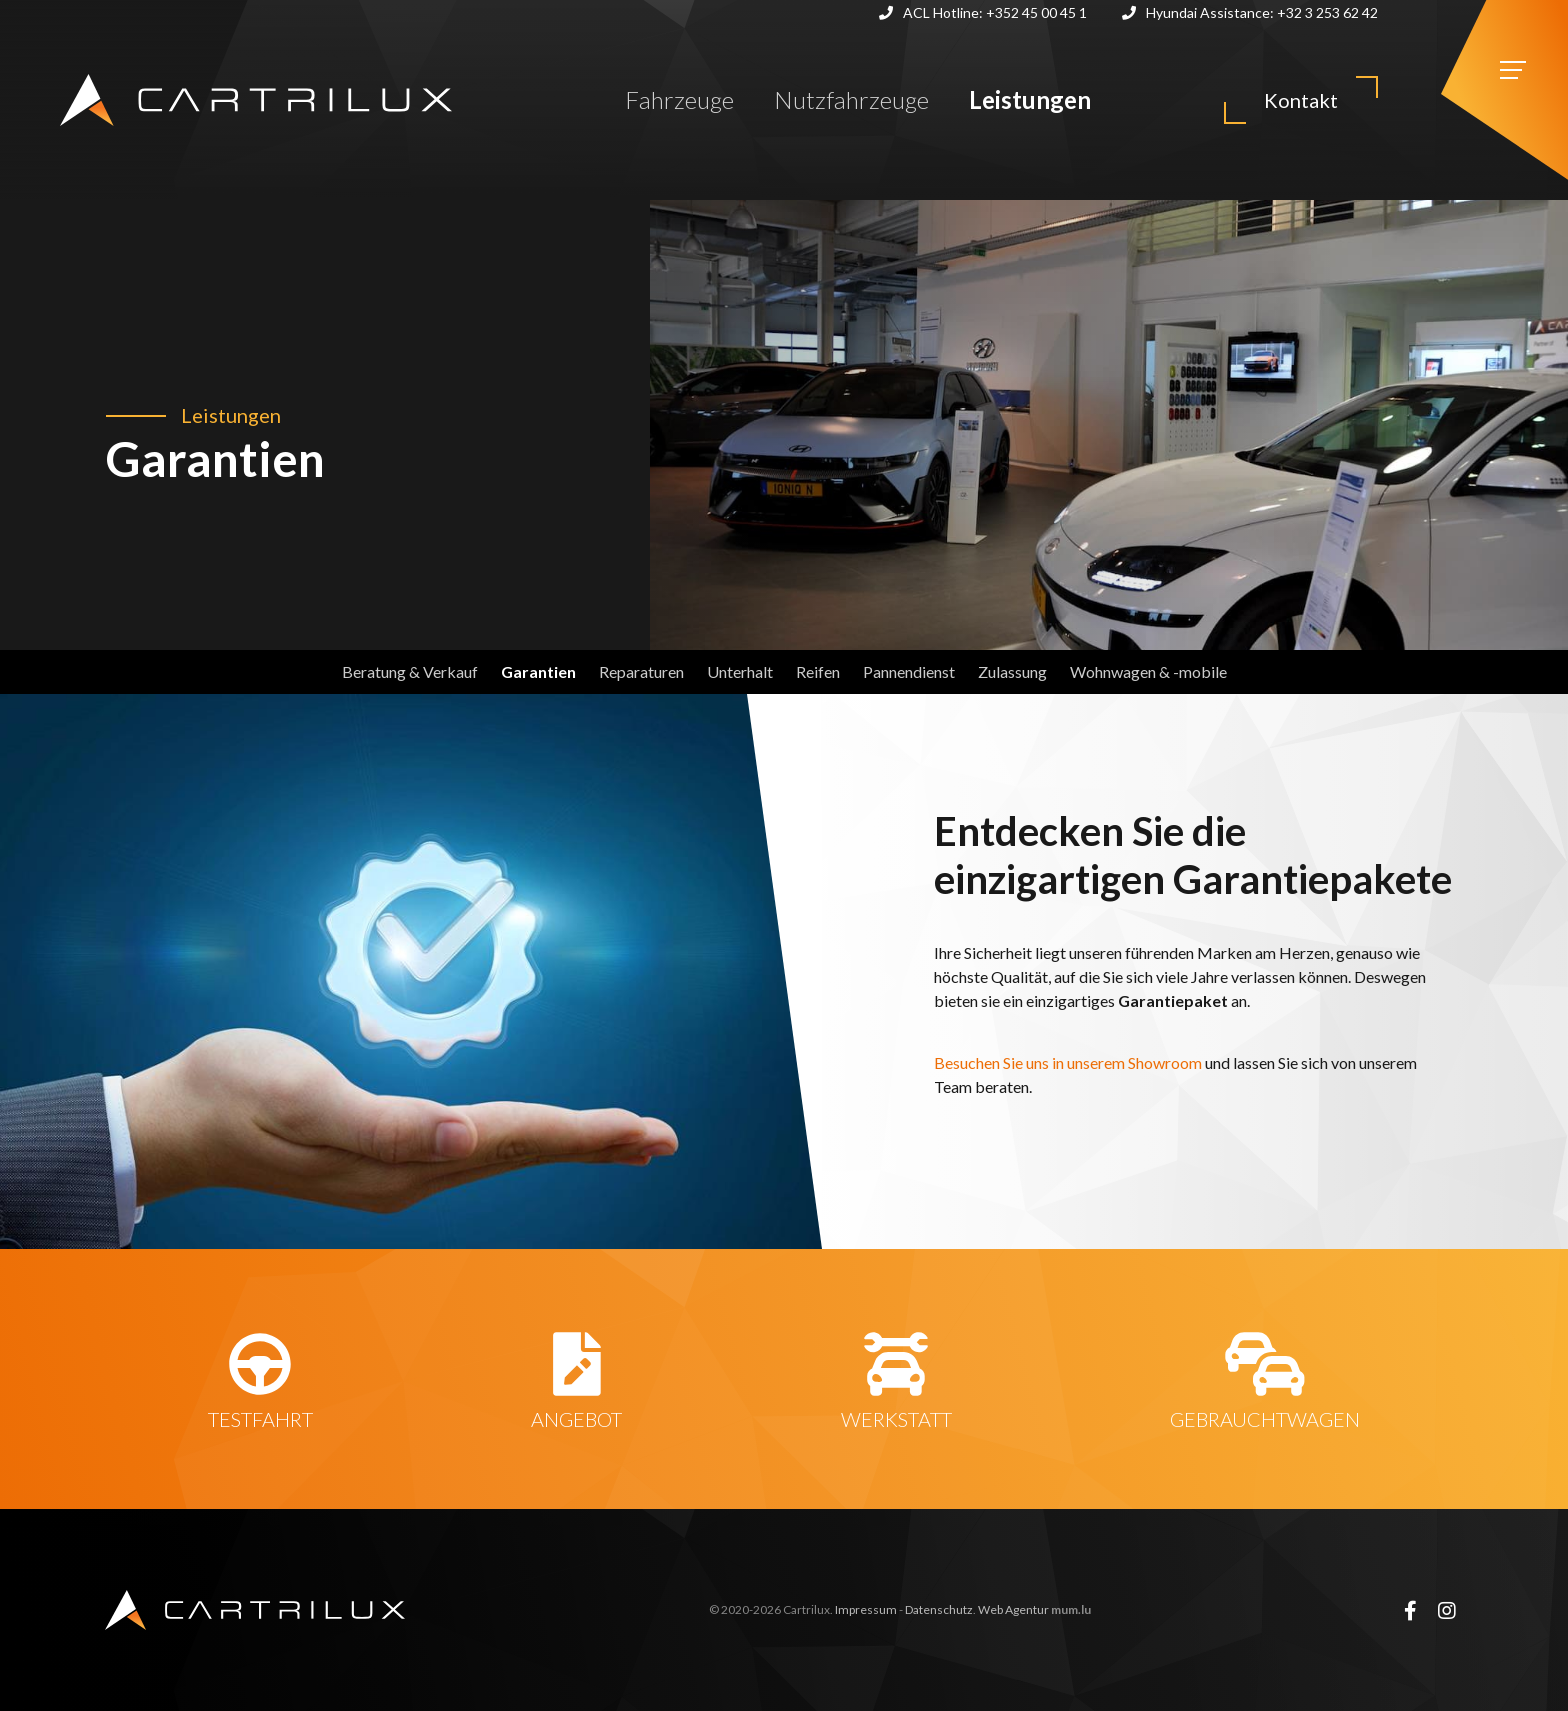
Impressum (866, 1609)
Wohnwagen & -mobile (1148, 671)
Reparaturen (641, 671)
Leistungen (1030, 99)
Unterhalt (740, 671)
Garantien (538, 671)
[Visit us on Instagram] (1447, 1610)
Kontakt (1301, 100)
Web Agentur (1013, 1609)
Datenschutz (939, 1609)
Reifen (818, 671)
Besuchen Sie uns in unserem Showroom (1069, 1062)
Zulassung (1012, 671)
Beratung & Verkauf (410, 671)
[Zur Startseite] (256, 100)
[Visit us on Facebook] (1410, 1610)
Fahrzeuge (679, 99)
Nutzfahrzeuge (851, 99)
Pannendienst (909, 671)
